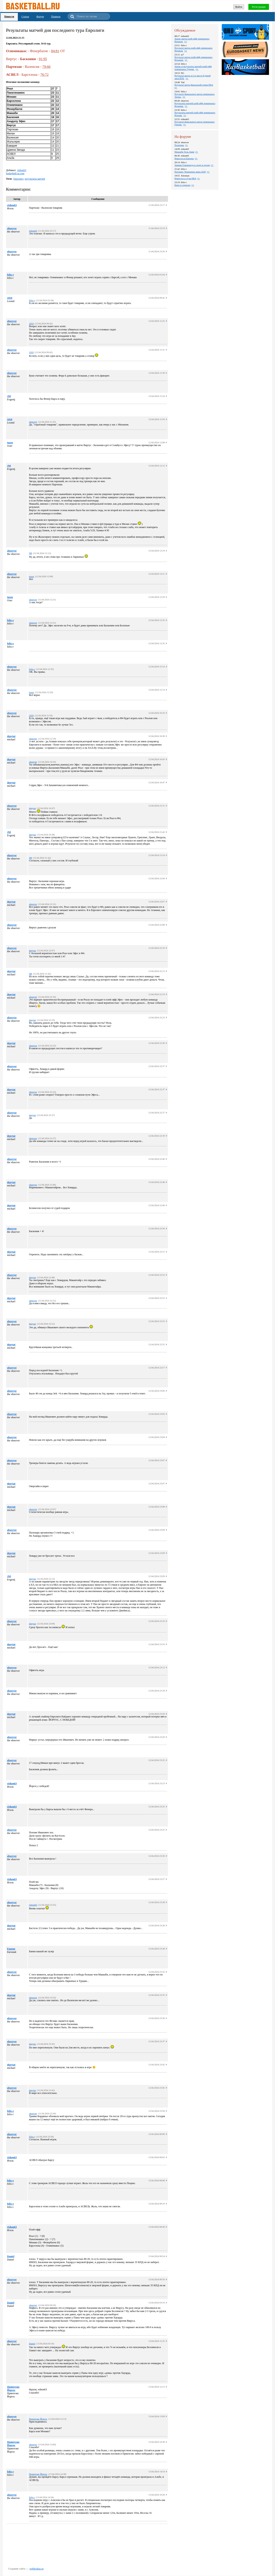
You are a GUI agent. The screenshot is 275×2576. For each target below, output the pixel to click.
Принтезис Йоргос (13, 2388)
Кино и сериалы (182, 185)
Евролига (18, 178)
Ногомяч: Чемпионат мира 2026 (190, 171)
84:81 (55, 51)
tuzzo (10, 442)
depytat (11, 736)
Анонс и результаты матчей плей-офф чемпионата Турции (193, 67)
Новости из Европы (184, 158)
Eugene (11, 1948)
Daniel (10, 2256)
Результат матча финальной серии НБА (193, 84)
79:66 (46, 67)
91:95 (43, 59)
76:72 (44, 75)
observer (12, 228)
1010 (9, 297)
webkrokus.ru (36, 2568)
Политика (179, 145)
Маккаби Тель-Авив (184, 151)
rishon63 (21, 170)
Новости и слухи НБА (185, 178)
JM (9, 396)
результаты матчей (35, 178)
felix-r (10, 274)
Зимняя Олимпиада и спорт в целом (192, 165)
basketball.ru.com (15, 173)
